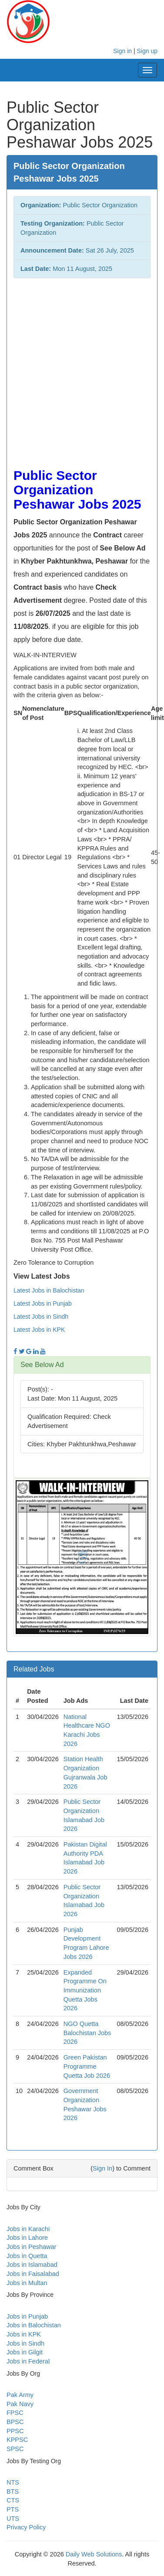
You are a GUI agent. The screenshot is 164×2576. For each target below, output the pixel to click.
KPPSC (17, 2439)
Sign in (122, 50)
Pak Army (20, 2394)
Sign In (102, 2168)
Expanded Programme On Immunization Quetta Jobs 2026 (85, 1990)
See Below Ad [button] (42, 1364)
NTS (13, 2482)
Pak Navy (20, 2403)
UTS (13, 2518)
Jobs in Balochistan (34, 2325)
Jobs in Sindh (25, 2343)
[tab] (82, 1365)
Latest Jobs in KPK (39, 1329)
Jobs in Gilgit (25, 2352)
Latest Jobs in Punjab (42, 1303)
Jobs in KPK (24, 2334)
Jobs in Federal (28, 2361)
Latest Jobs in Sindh (40, 1316)
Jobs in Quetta (27, 2255)
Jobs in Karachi (28, 2228)
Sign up (147, 50)
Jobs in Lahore (27, 2237)
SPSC (15, 2448)
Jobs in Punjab (27, 2316)
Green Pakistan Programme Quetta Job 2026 (87, 2066)
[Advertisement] (81, 368)
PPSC (15, 2430)
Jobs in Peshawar (31, 2246)
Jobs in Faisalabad (33, 2273)
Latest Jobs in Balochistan (48, 1290)
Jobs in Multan (27, 2282)
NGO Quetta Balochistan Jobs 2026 (87, 2032)
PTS (13, 2509)
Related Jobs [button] (33, 1669)
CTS (13, 2500)
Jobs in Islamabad (32, 2264)
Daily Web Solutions (94, 2554)
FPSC (15, 2412)
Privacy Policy (26, 2527)
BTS (13, 2491)
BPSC (15, 2421)
